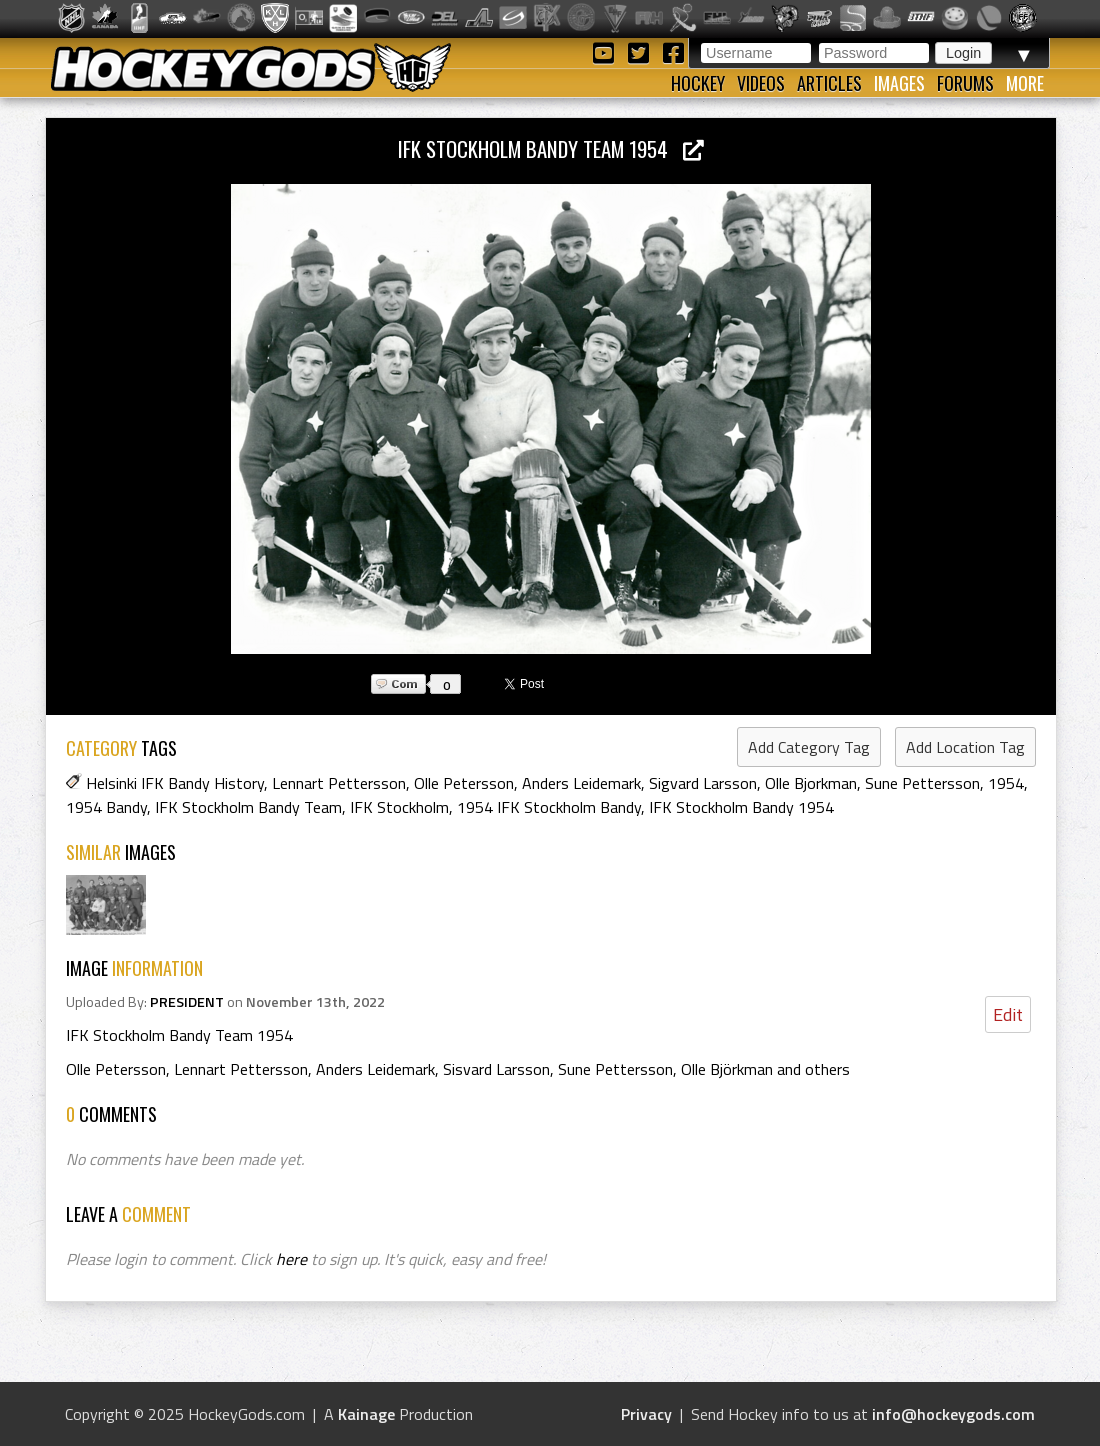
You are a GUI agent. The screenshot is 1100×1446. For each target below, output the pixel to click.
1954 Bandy (106, 807)
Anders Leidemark (581, 783)
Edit (1008, 1014)
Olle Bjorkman (811, 783)
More (1025, 83)
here (291, 1259)
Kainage (366, 1414)
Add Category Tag (809, 747)
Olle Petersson (464, 783)
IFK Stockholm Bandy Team (248, 807)
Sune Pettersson (922, 783)
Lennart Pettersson (339, 783)
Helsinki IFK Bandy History (175, 783)
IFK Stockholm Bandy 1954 (741, 807)
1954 (1006, 783)
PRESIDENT (187, 1002)
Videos (761, 83)
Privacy (646, 1414)
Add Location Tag (965, 747)
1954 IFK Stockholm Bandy (549, 807)
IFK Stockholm (399, 807)
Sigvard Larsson (703, 783)
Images (899, 83)
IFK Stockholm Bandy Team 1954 (551, 148)
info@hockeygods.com (953, 1414)
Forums (965, 83)
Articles (829, 83)
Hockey (698, 83)
